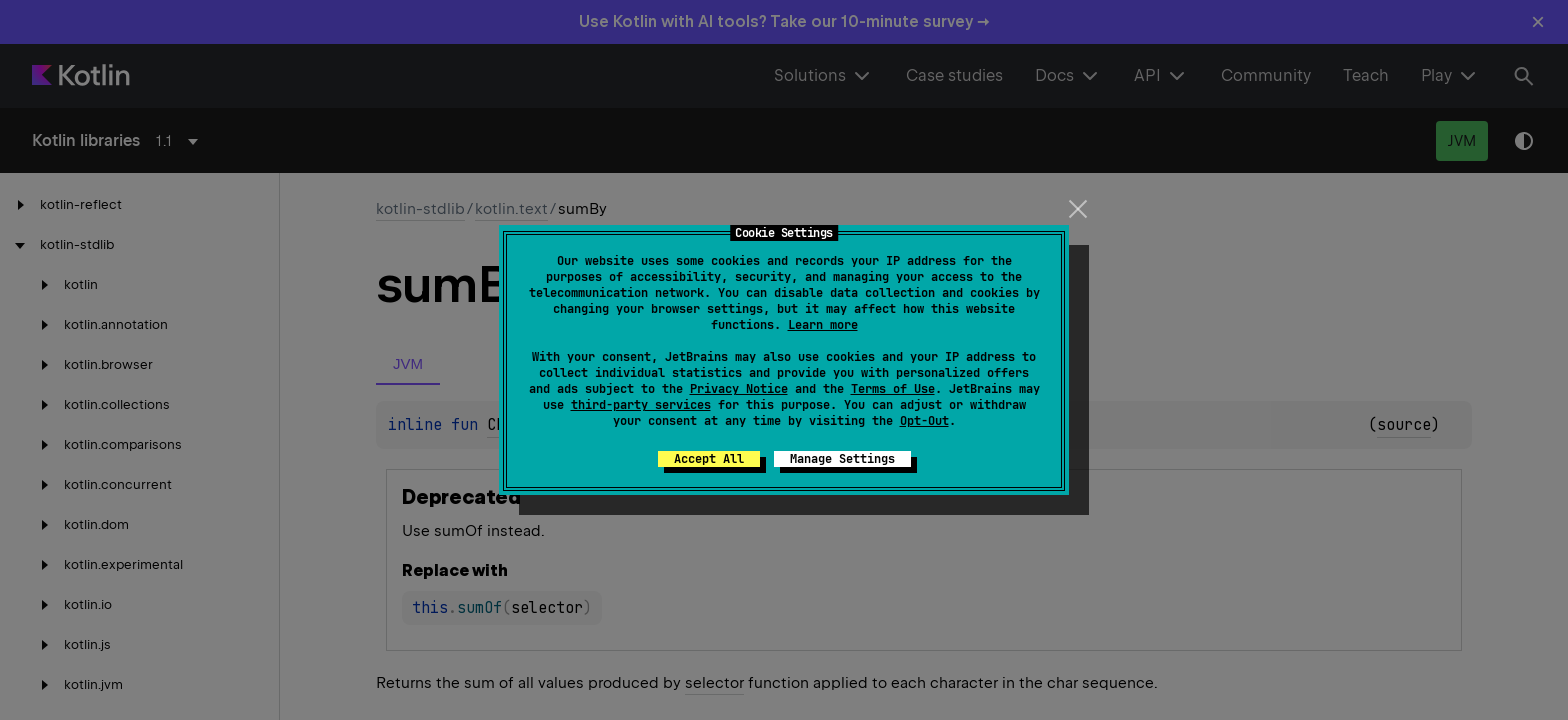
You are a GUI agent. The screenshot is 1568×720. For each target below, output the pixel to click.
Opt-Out (924, 421)
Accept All (709, 459)
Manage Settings (842, 459)
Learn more (823, 325)
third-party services (641, 405)
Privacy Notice (739, 389)
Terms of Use (893, 389)
